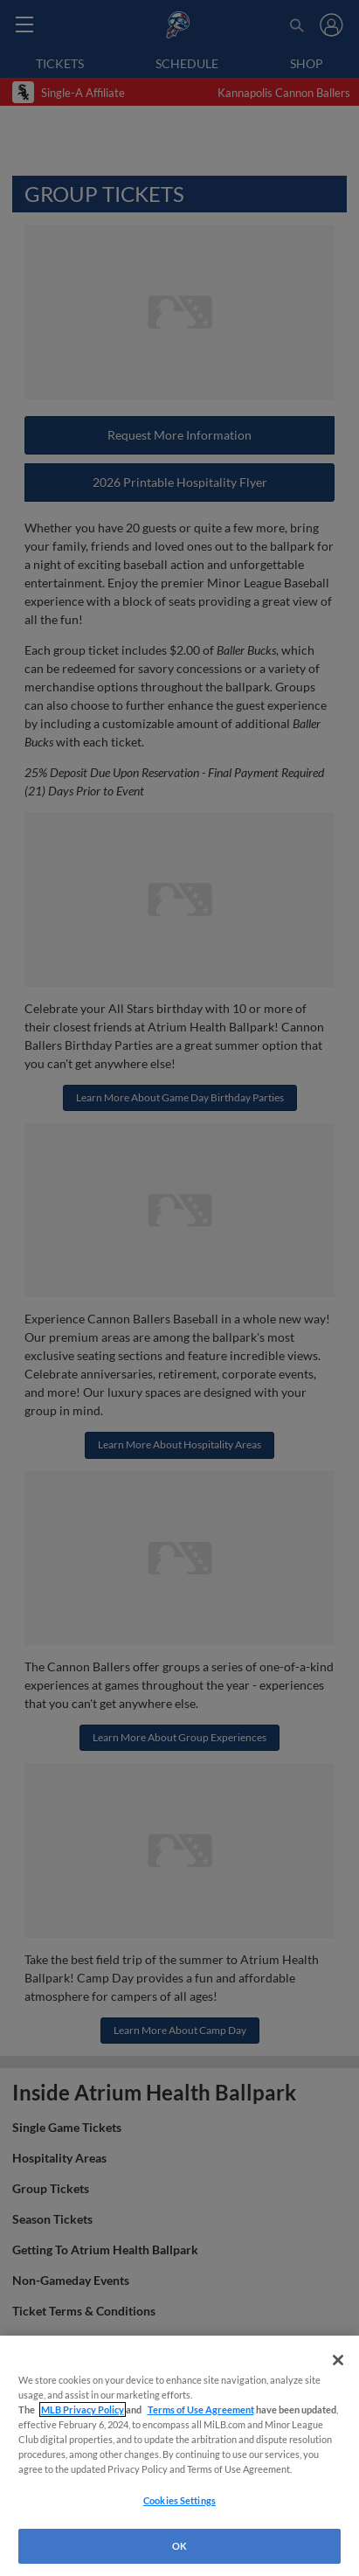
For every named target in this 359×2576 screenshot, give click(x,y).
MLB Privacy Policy (82, 2409)
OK (179, 2546)
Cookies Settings (179, 2500)
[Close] (338, 2360)
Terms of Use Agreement (201, 2409)
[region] (179, 2456)
